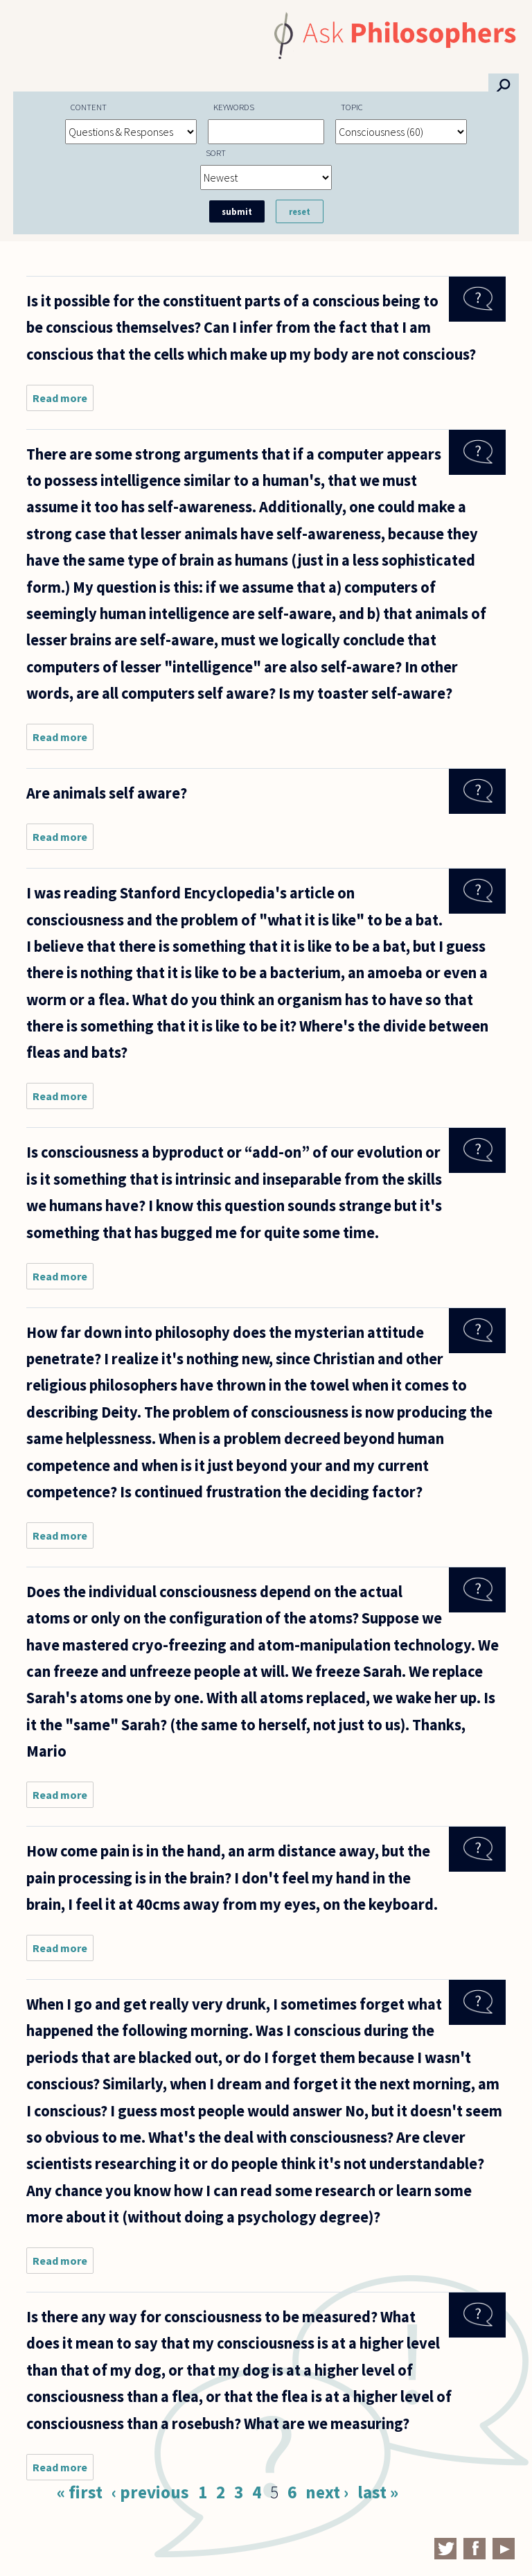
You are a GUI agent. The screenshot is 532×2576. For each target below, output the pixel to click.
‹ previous (150, 2492)
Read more (63, 401)
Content (89, 106)
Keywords (233, 106)
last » (377, 2492)
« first (80, 2492)
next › (326, 2492)
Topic (352, 106)
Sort (216, 152)
